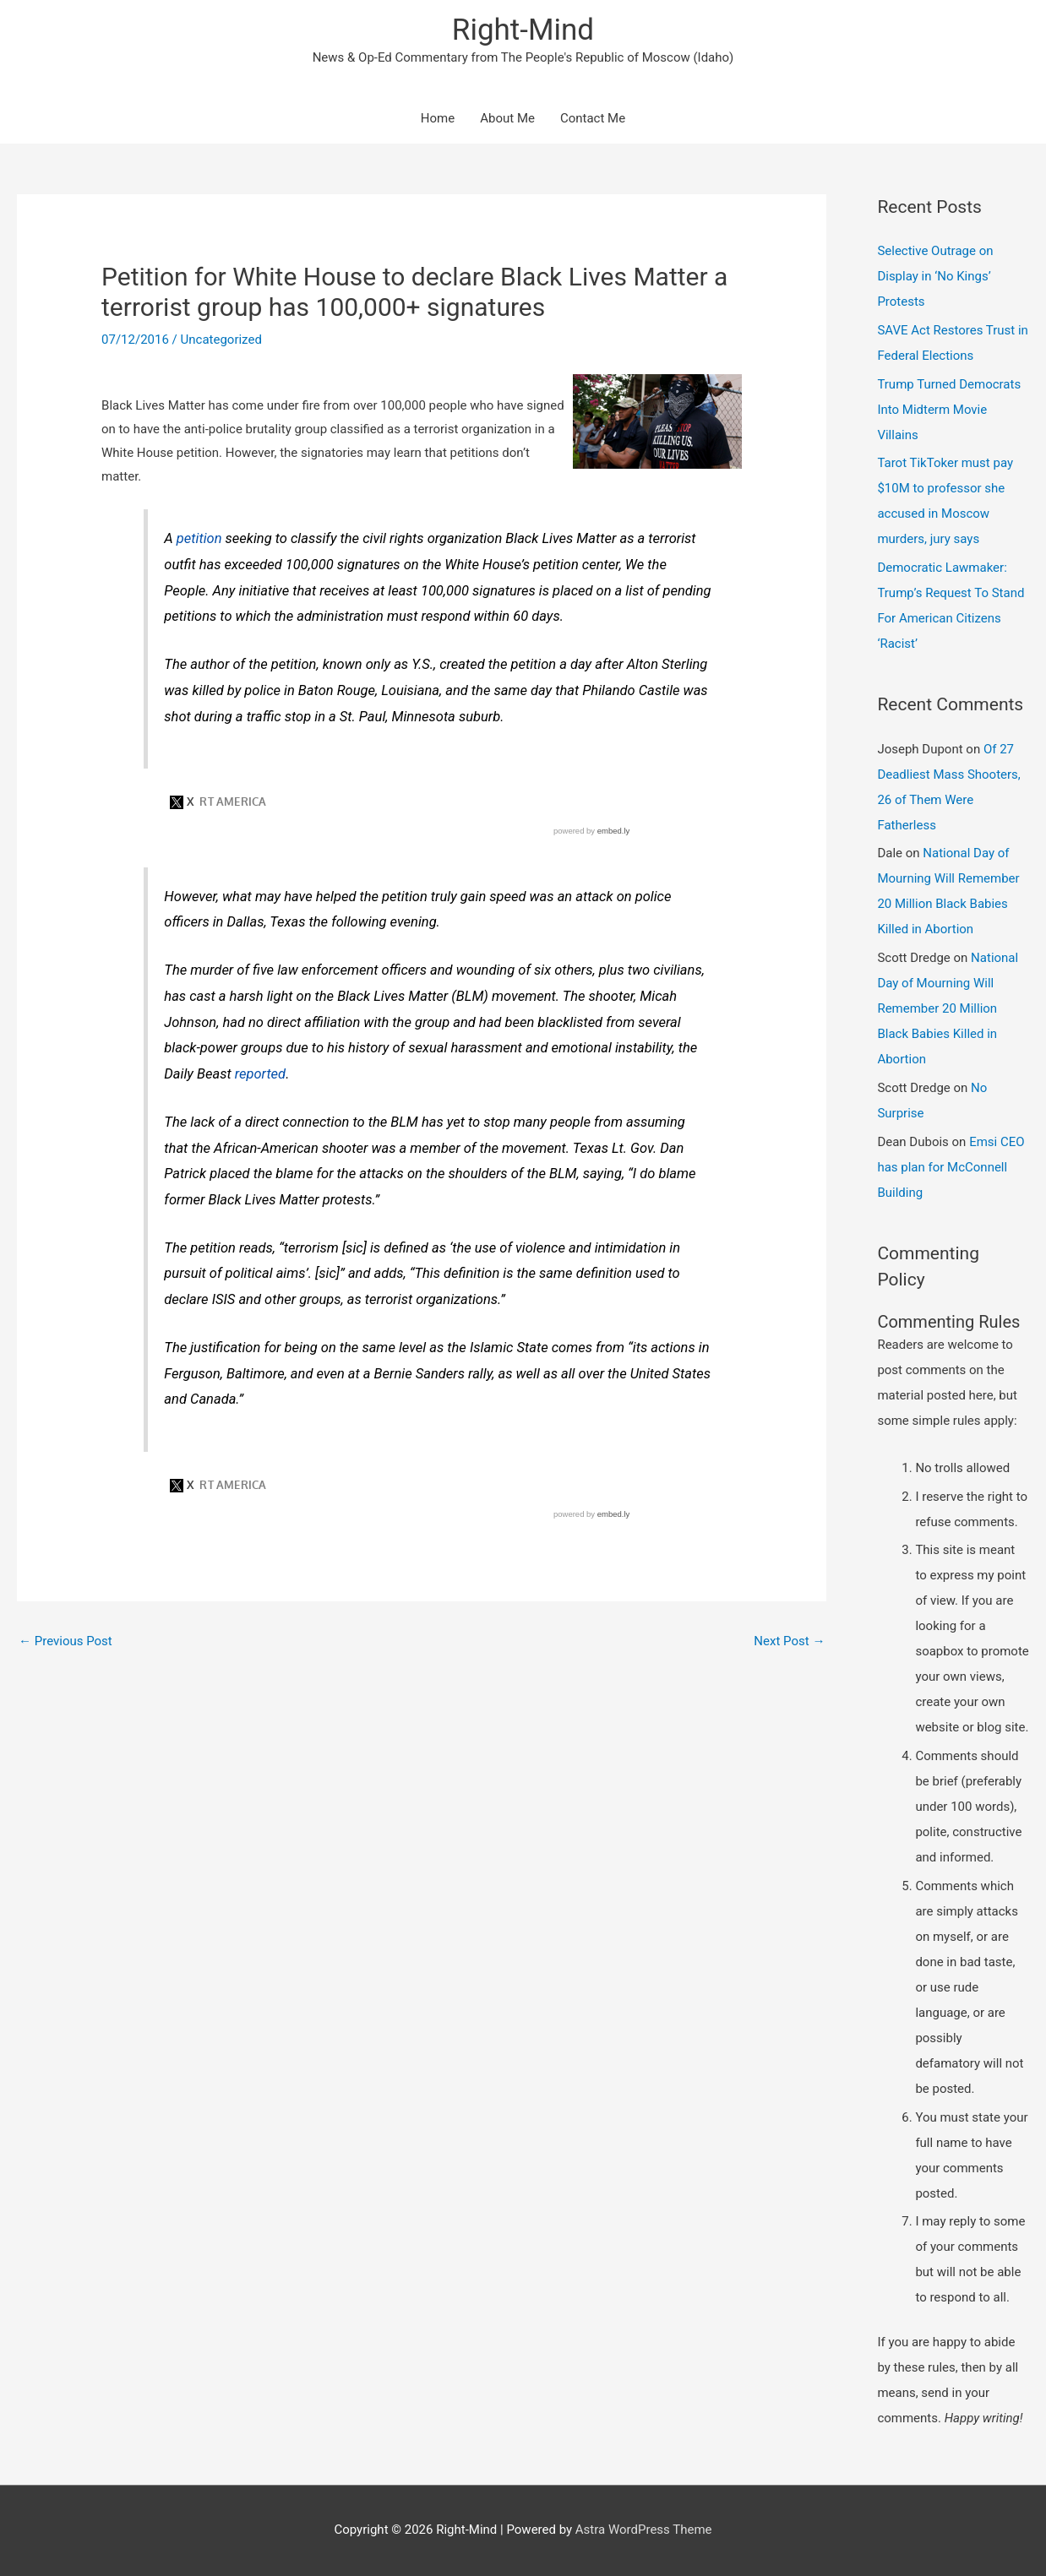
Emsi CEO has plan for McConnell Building (950, 1167)
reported (260, 1074)
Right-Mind (523, 30)
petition (199, 538)
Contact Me (592, 118)
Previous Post (65, 1641)
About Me (507, 118)
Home (438, 118)
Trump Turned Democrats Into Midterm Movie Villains (949, 410)
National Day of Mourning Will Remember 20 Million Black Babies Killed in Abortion (947, 1008)
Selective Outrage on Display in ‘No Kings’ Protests (935, 276)
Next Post (789, 1641)
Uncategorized (221, 339)
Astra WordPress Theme (643, 2529)
